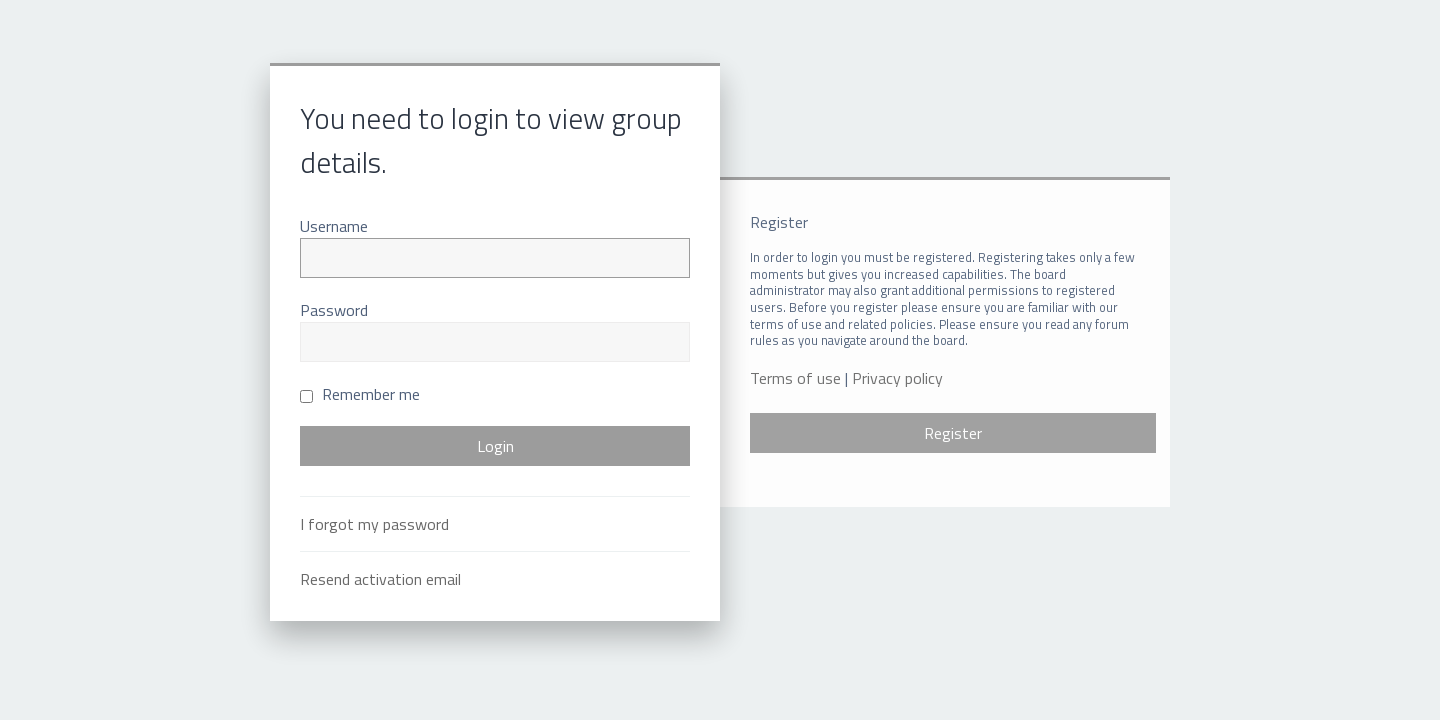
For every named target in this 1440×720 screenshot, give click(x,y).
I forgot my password (374, 524)
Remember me (360, 394)
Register (953, 433)
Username (334, 226)
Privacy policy (897, 378)
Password (334, 310)
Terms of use (795, 378)
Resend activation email (380, 579)
